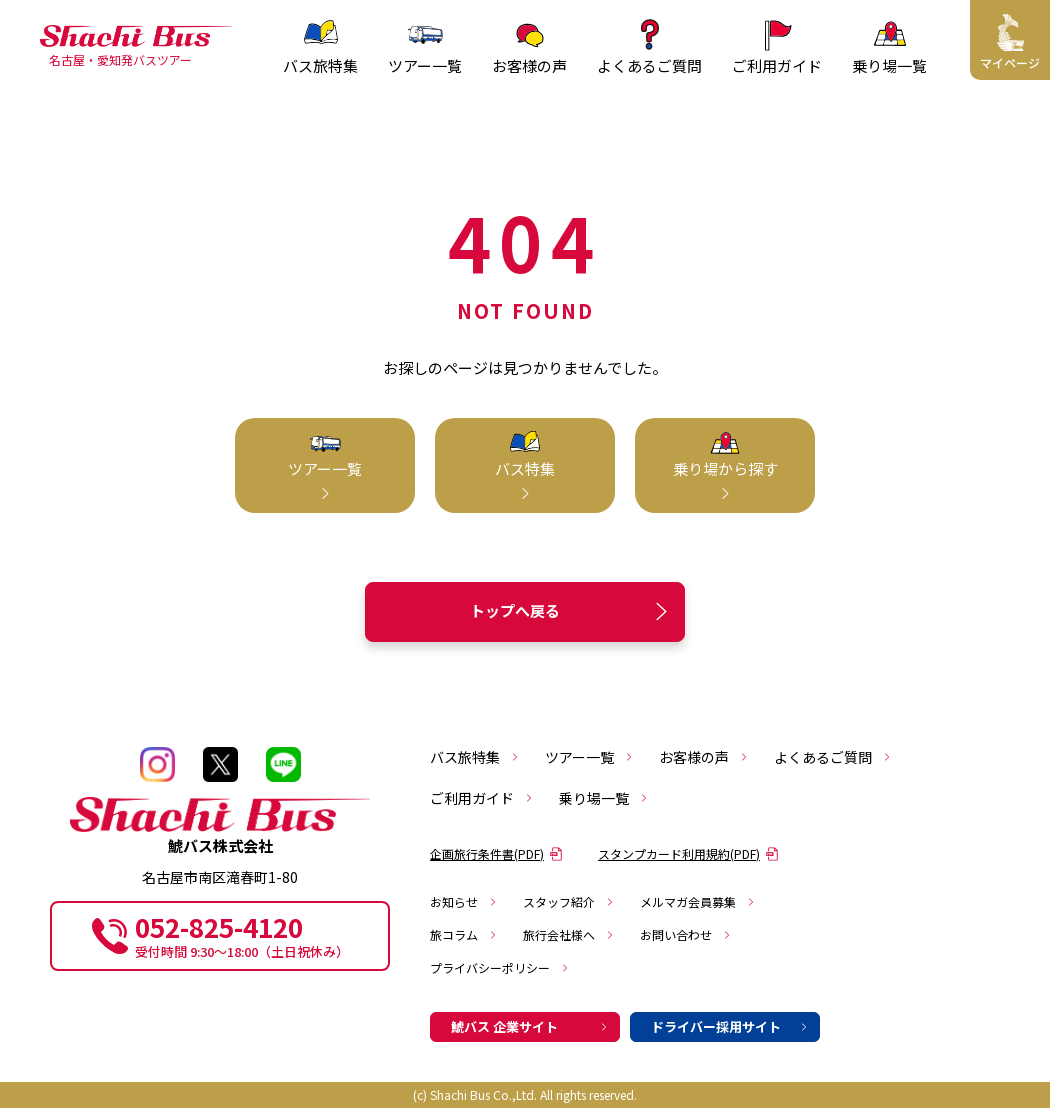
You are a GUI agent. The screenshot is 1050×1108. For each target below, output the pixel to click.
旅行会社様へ (569, 934)
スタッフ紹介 (569, 901)
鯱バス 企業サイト (530, 1026)
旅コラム (464, 934)
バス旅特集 (475, 757)
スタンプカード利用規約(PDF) (688, 853)
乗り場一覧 (604, 798)
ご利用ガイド (482, 798)
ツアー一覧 (589, 757)
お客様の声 (704, 757)
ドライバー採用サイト (730, 1026)
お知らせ (464, 901)
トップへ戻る (572, 611)
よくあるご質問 (833, 757)
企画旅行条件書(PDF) (496, 853)
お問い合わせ (686, 934)
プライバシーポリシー (500, 967)
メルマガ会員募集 (698, 901)
